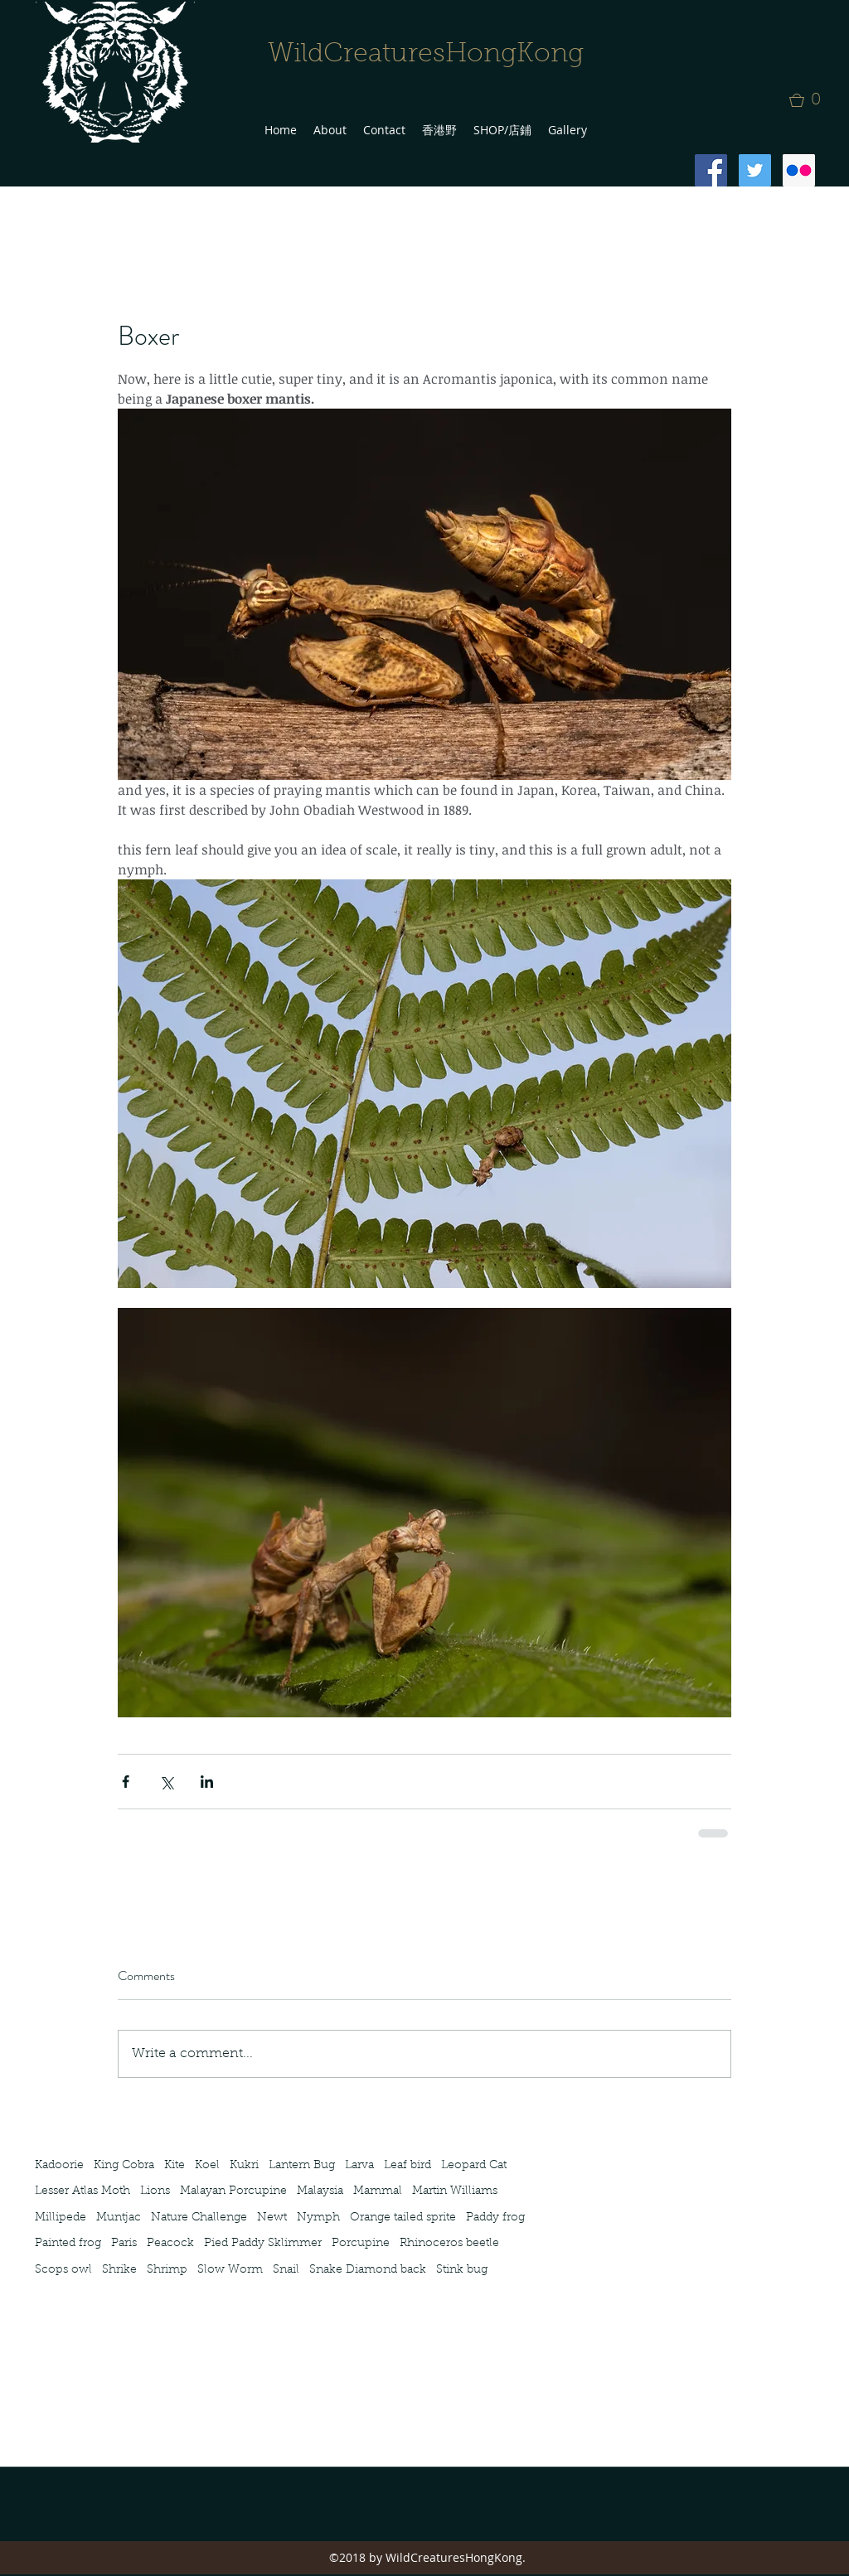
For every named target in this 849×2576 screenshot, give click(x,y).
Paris (124, 2243)
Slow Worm (230, 2270)
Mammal (377, 2191)
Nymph (318, 2218)
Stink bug (462, 2270)
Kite (174, 2166)
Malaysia (320, 2191)
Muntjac (118, 2218)
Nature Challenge (199, 2218)
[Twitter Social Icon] (755, 170)
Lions (155, 2191)
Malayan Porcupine (233, 2191)
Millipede (60, 2218)
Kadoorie (59, 2166)
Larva (359, 2166)
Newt (272, 2218)
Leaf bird (407, 2166)
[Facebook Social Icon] (711, 170)
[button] (810, 100)
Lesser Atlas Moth (82, 2191)
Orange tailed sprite (403, 2218)
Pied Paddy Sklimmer (263, 2243)
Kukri (244, 2166)
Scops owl (63, 2270)
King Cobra (124, 2166)
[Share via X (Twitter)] (166, 1781)
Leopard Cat (474, 2166)
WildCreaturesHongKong (426, 54)
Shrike (119, 2270)
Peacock (170, 2243)
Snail (286, 2270)
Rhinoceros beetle (449, 2243)
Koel (207, 2166)
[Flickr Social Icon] (799, 170)
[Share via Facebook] (125, 1781)
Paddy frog (495, 2218)
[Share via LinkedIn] (207, 1781)
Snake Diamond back (367, 2270)
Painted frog (68, 2243)
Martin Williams (454, 2191)
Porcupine (361, 2243)
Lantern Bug (302, 2166)
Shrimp (167, 2270)
